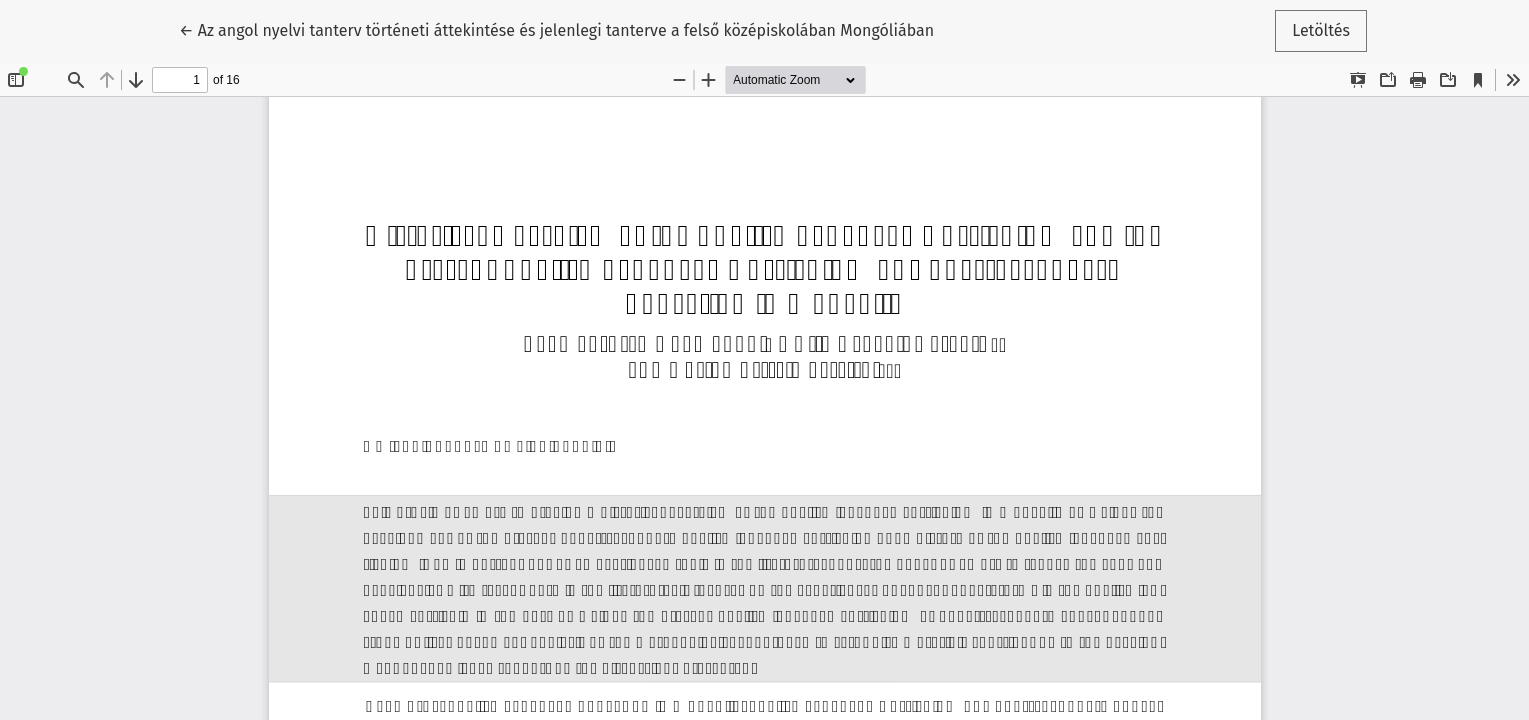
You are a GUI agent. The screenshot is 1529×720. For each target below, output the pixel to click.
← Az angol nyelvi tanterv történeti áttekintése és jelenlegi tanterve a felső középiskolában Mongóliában (556, 29)
